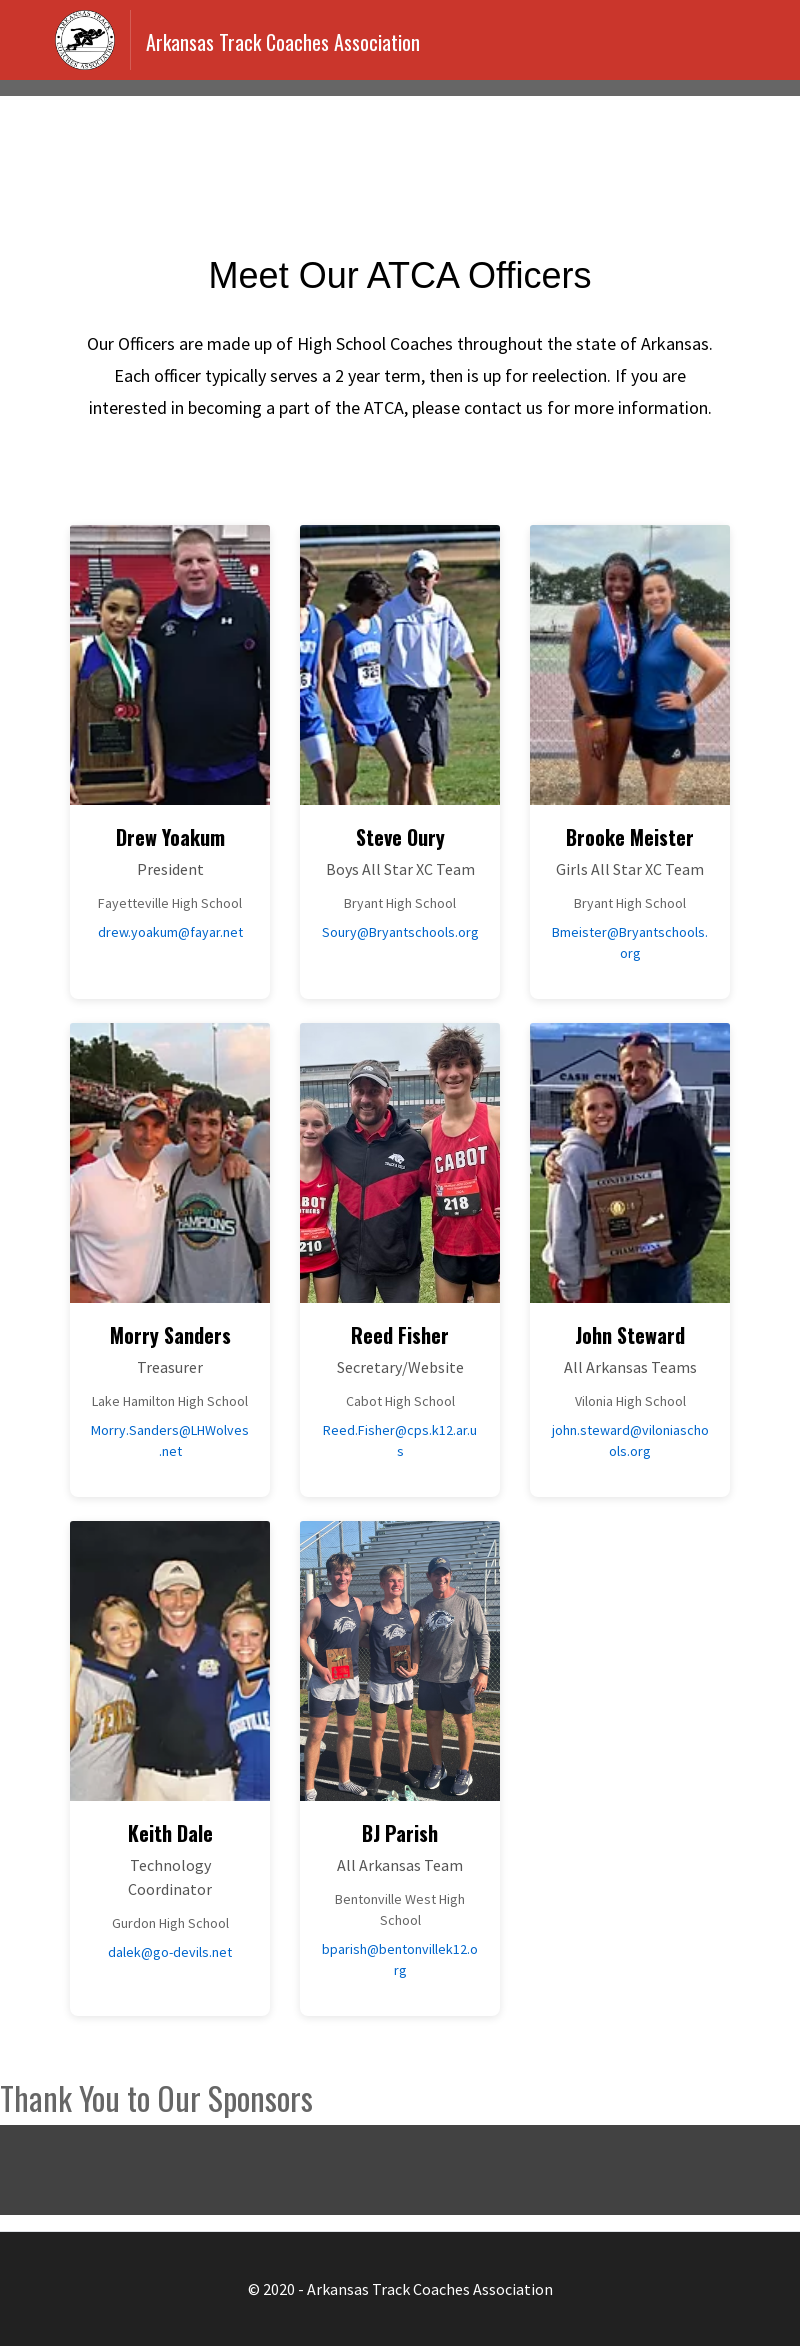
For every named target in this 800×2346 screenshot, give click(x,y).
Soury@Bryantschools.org (400, 932)
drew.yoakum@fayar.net (170, 932)
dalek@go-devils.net (170, 1952)
